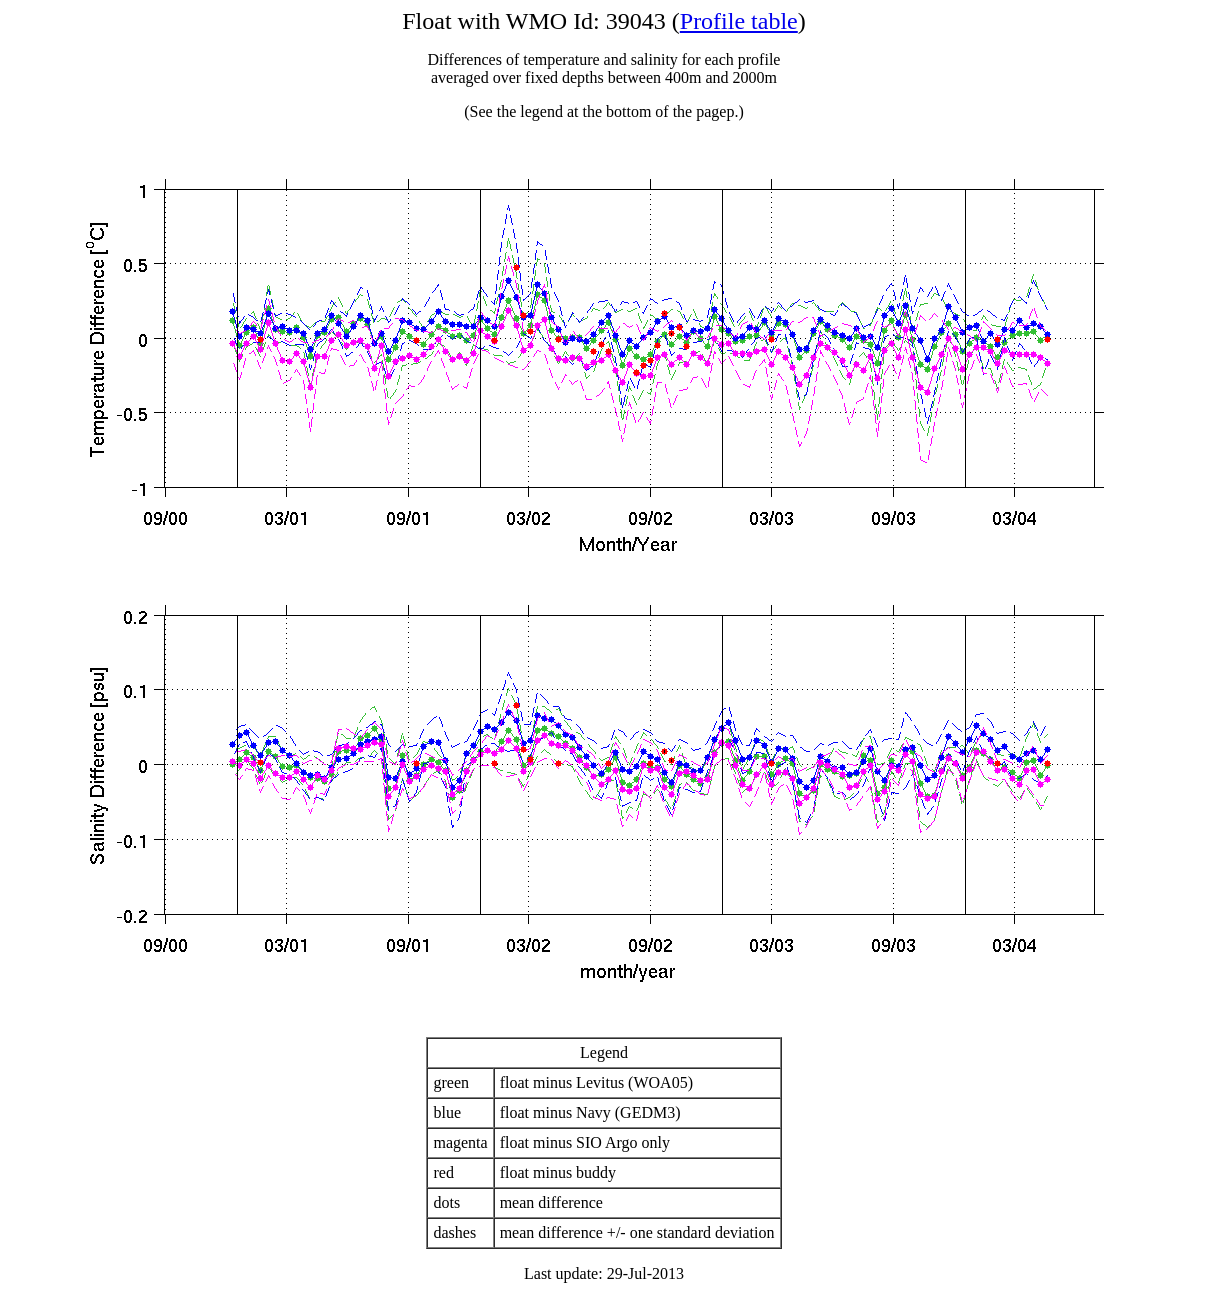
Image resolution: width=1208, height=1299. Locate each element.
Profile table (739, 21)
